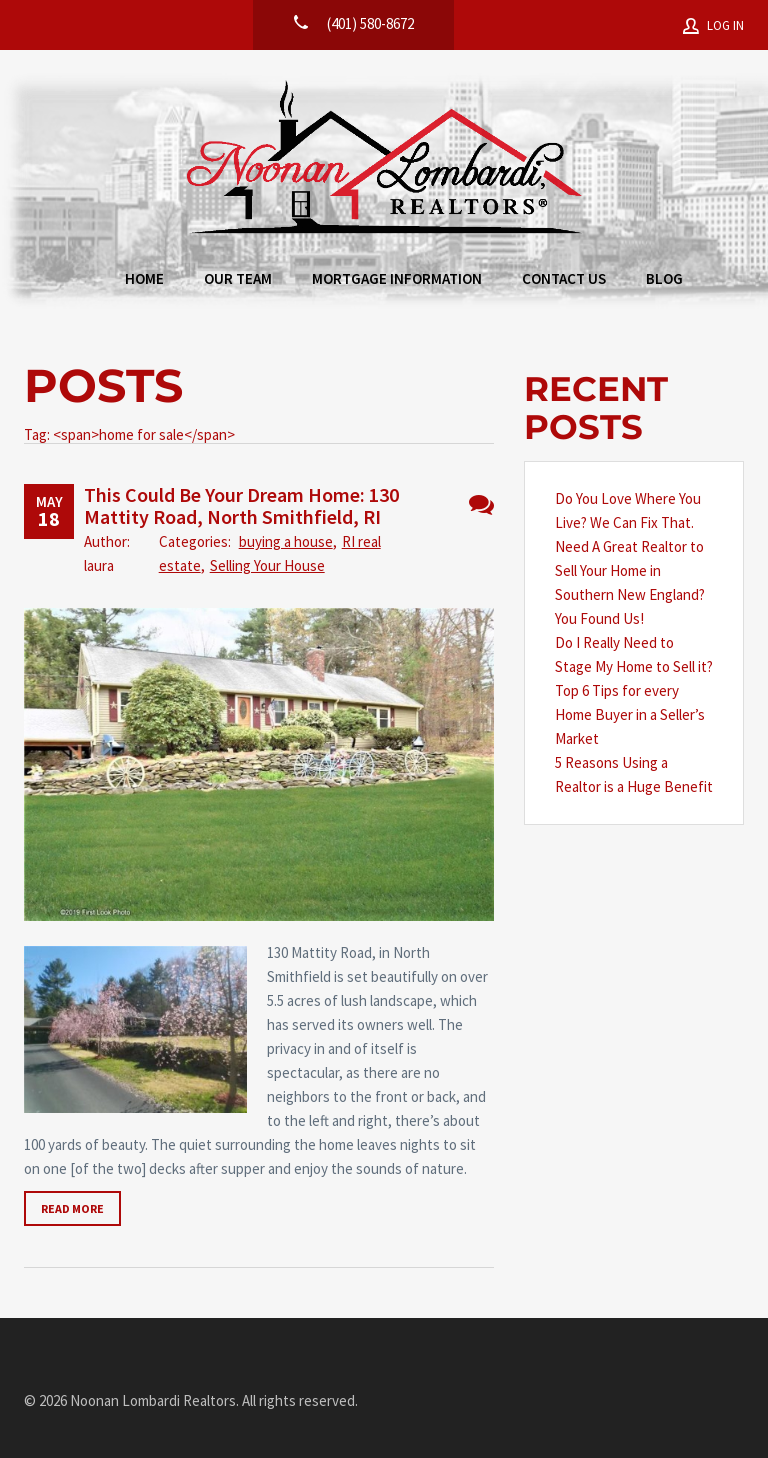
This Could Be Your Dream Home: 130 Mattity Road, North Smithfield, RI (241, 505)
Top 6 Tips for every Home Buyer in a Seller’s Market (630, 714)
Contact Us (564, 278)
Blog (664, 278)
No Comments (481, 504)
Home (144, 278)
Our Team (238, 278)
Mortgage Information (397, 278)
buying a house (286, 541)
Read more (72, 1208)
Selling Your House (267, 565)
